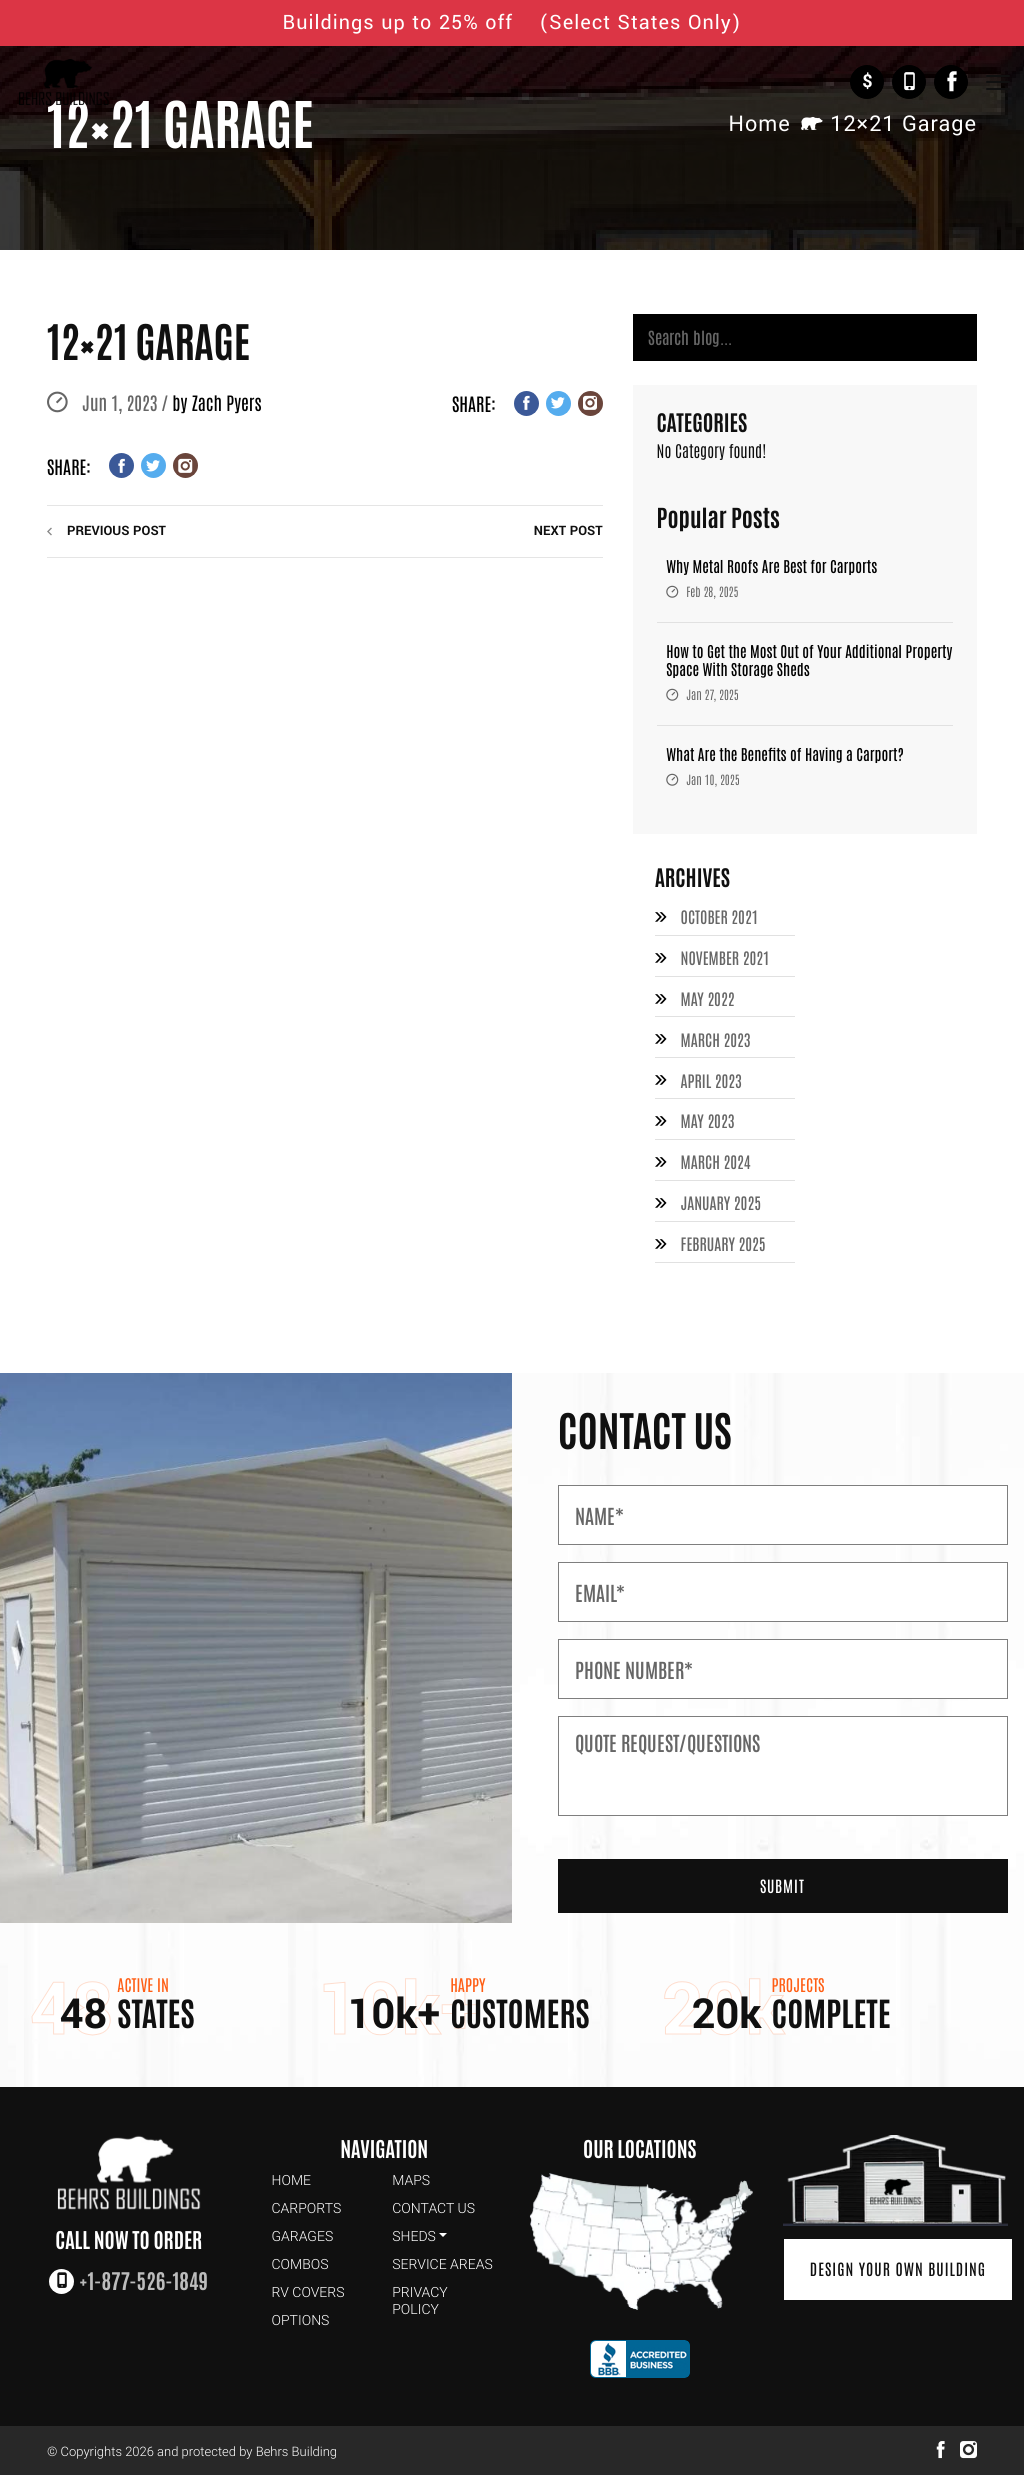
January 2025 (721, 1200)
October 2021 (720, 919)
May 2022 (708, 999)
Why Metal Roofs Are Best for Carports (771, 567)
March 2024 (716, 1160)
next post (568, 531)
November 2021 (726, 959)
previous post (116, 531)
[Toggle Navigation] (997, 82)
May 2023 (708, 1120)
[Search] (805, 338)
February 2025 (724, 1240)
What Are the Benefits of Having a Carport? (785, 755)
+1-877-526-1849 (909, 82)
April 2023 (712, 1079)
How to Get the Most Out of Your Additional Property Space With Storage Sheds (809, 661)
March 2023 (716, 1039)
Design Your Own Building (895, 2266)
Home (759, 124)
